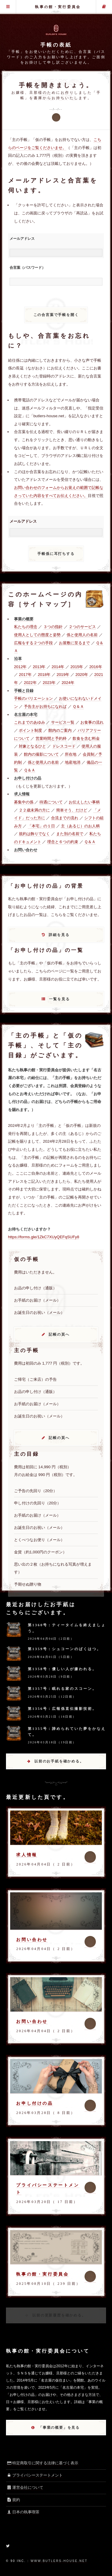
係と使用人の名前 (82, 635)
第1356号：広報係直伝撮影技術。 (62, 1709)
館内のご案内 (60, 730)
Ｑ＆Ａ (78, 706)
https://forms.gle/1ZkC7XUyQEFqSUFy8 (43, 1237)
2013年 (39, 667)
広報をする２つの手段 (33, 643)
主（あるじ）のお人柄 (80, 826)
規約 (13, 2499)
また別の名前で (69, 833)
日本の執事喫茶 (22, 2512)
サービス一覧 (62, 722)
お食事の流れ (92, 722)
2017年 (25, 674)
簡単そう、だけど (71, 810)
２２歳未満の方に (34, 810)
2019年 (62, 674)
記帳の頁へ (59, 1334)
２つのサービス (82, 627)
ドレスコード (64, 746)
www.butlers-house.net (59, 2561)
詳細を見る (59, 935)
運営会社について (24, 2487)
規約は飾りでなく (34, 833)
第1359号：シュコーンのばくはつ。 (64, 1649)
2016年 (95, 667)
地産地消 (72, 762)
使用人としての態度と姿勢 (37, 635)
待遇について (51, 802)
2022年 (30, 682)
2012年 (20, 667)
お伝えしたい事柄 (84, 802)
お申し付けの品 (34, 2103)
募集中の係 (23, 802)
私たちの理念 (25, 627)
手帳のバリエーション (33, 698)
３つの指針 (53, 627)
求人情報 (26, 1854)
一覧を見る (59, 999)
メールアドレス (22, 239)
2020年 (82, 674)
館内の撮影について (41, 754)
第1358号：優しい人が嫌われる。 (62, 1669)
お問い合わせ (32, 1939)
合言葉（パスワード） (27, 268)
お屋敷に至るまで (74, 643)
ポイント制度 (30, 730)
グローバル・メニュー (8, 7)
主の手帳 (104, 7)
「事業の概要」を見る (59, 2427)
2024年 (68, 682)
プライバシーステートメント (34, 2475)
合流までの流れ (64, 818)
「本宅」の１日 (41, 826)
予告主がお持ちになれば (45, 706)
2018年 (44, 674)
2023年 (49, 682)
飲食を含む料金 (86, 738)
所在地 (70, 754)
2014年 (58, 667)
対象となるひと (32, 746)
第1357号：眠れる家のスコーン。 (62, 1689)
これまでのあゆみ (29, 722)
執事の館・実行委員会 (58, 7)
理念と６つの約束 (62, 842)
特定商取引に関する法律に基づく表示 (42, 2463)
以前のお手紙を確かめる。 (59, 1761)
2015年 (76, 667)
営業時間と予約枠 (51, 738)
